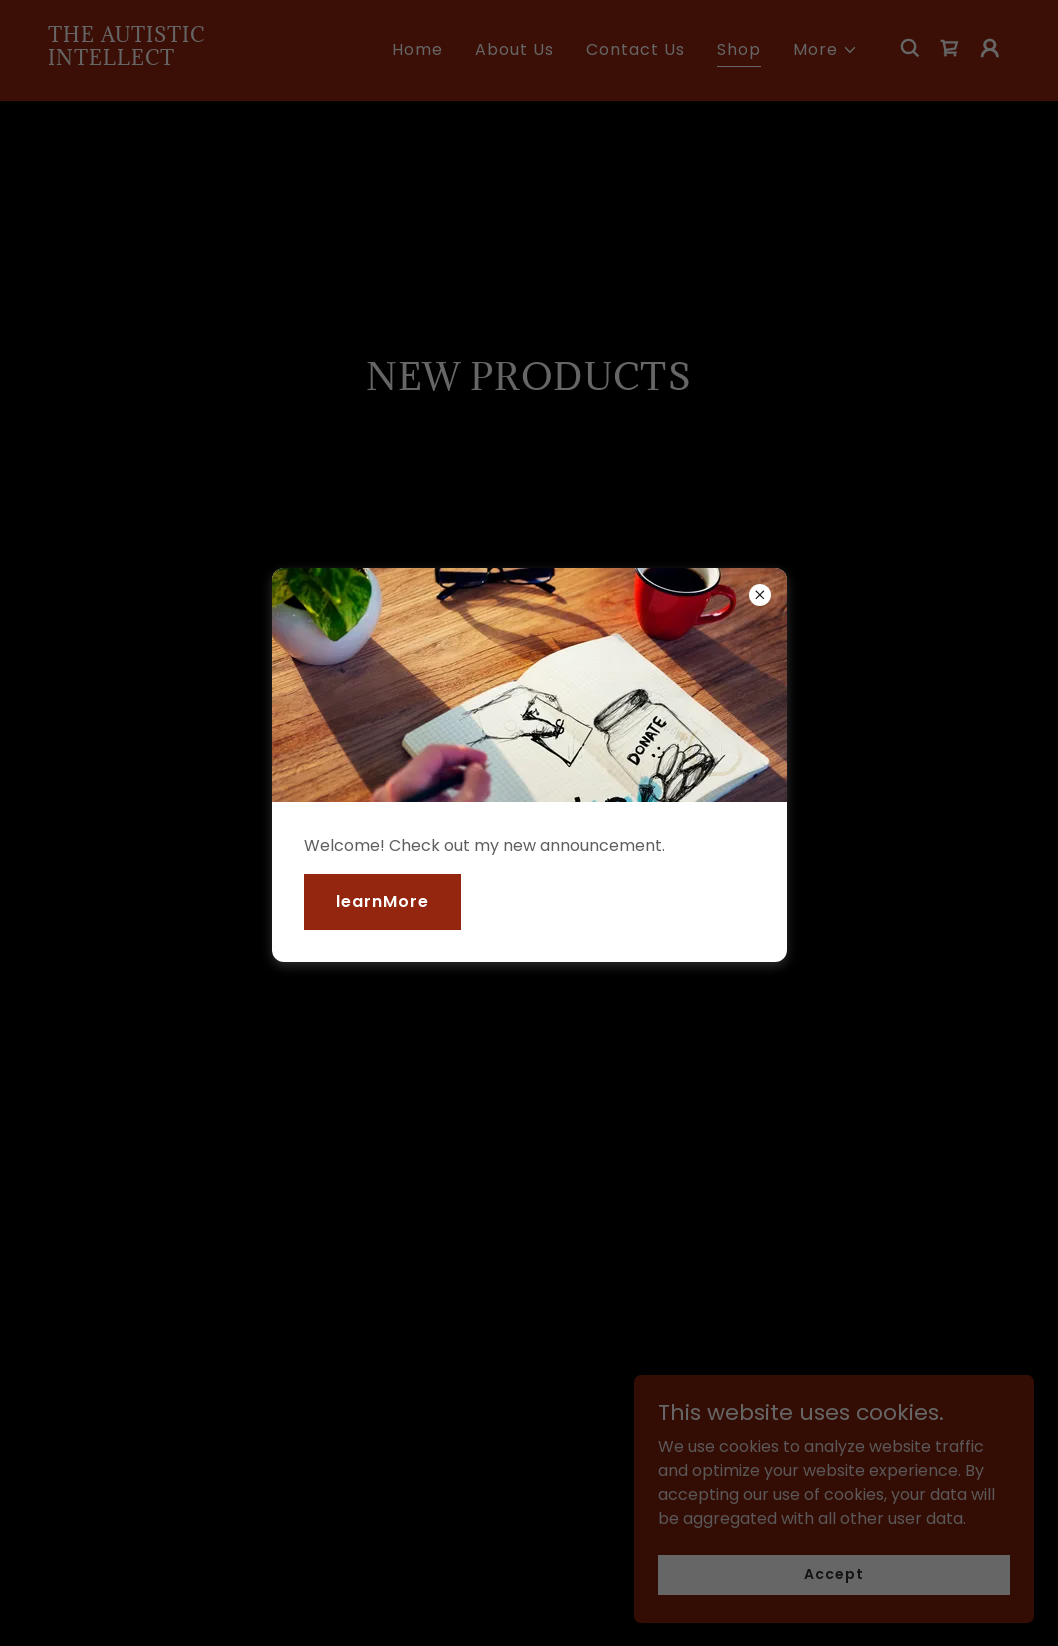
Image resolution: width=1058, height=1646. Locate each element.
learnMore (382, 901)
